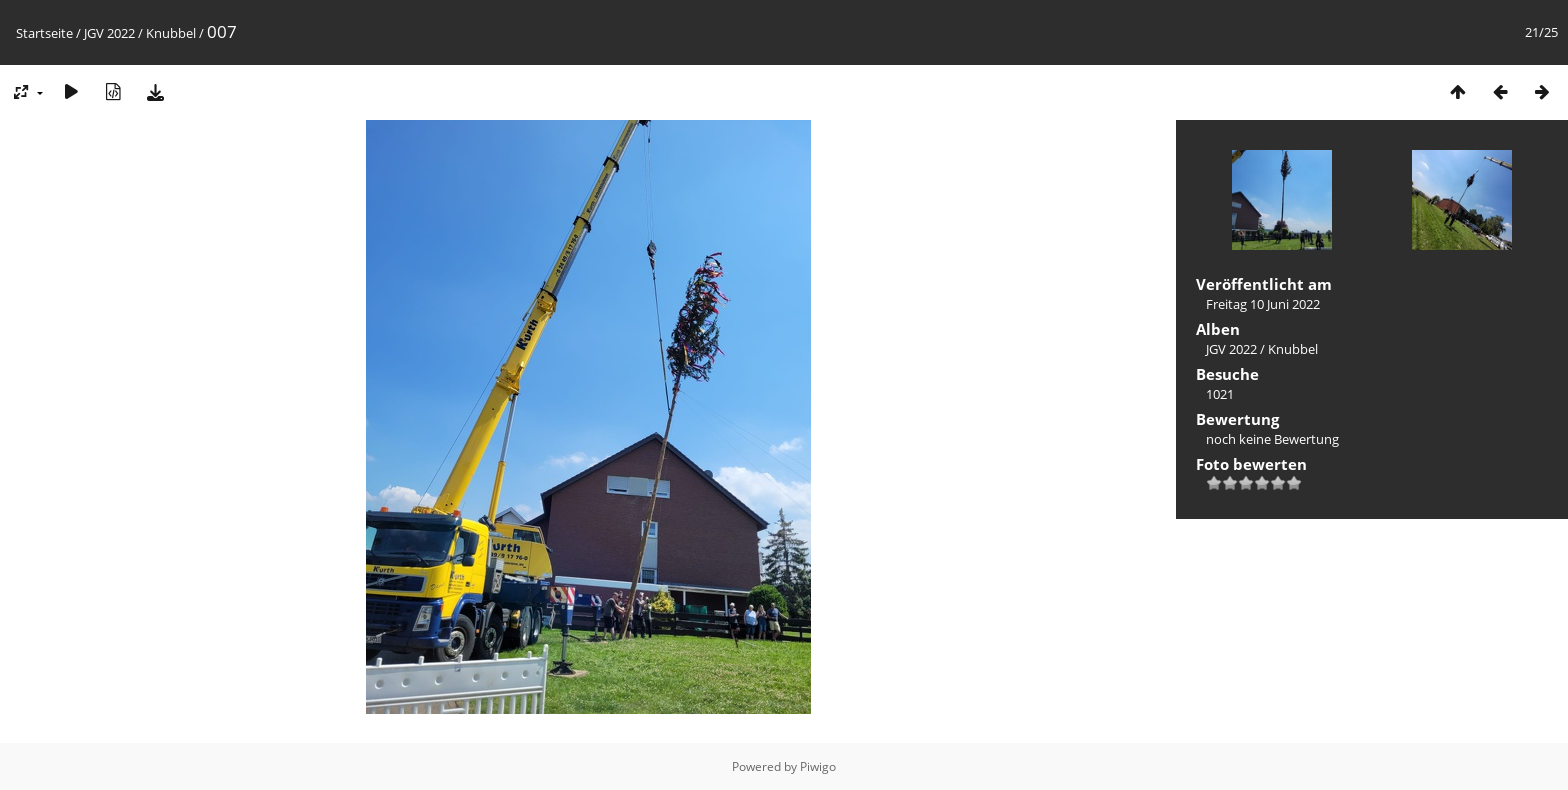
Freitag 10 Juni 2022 (1263, 304)
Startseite (44, 33)
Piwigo (818, 766)
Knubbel (171, 33)
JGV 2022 (109, 33)
